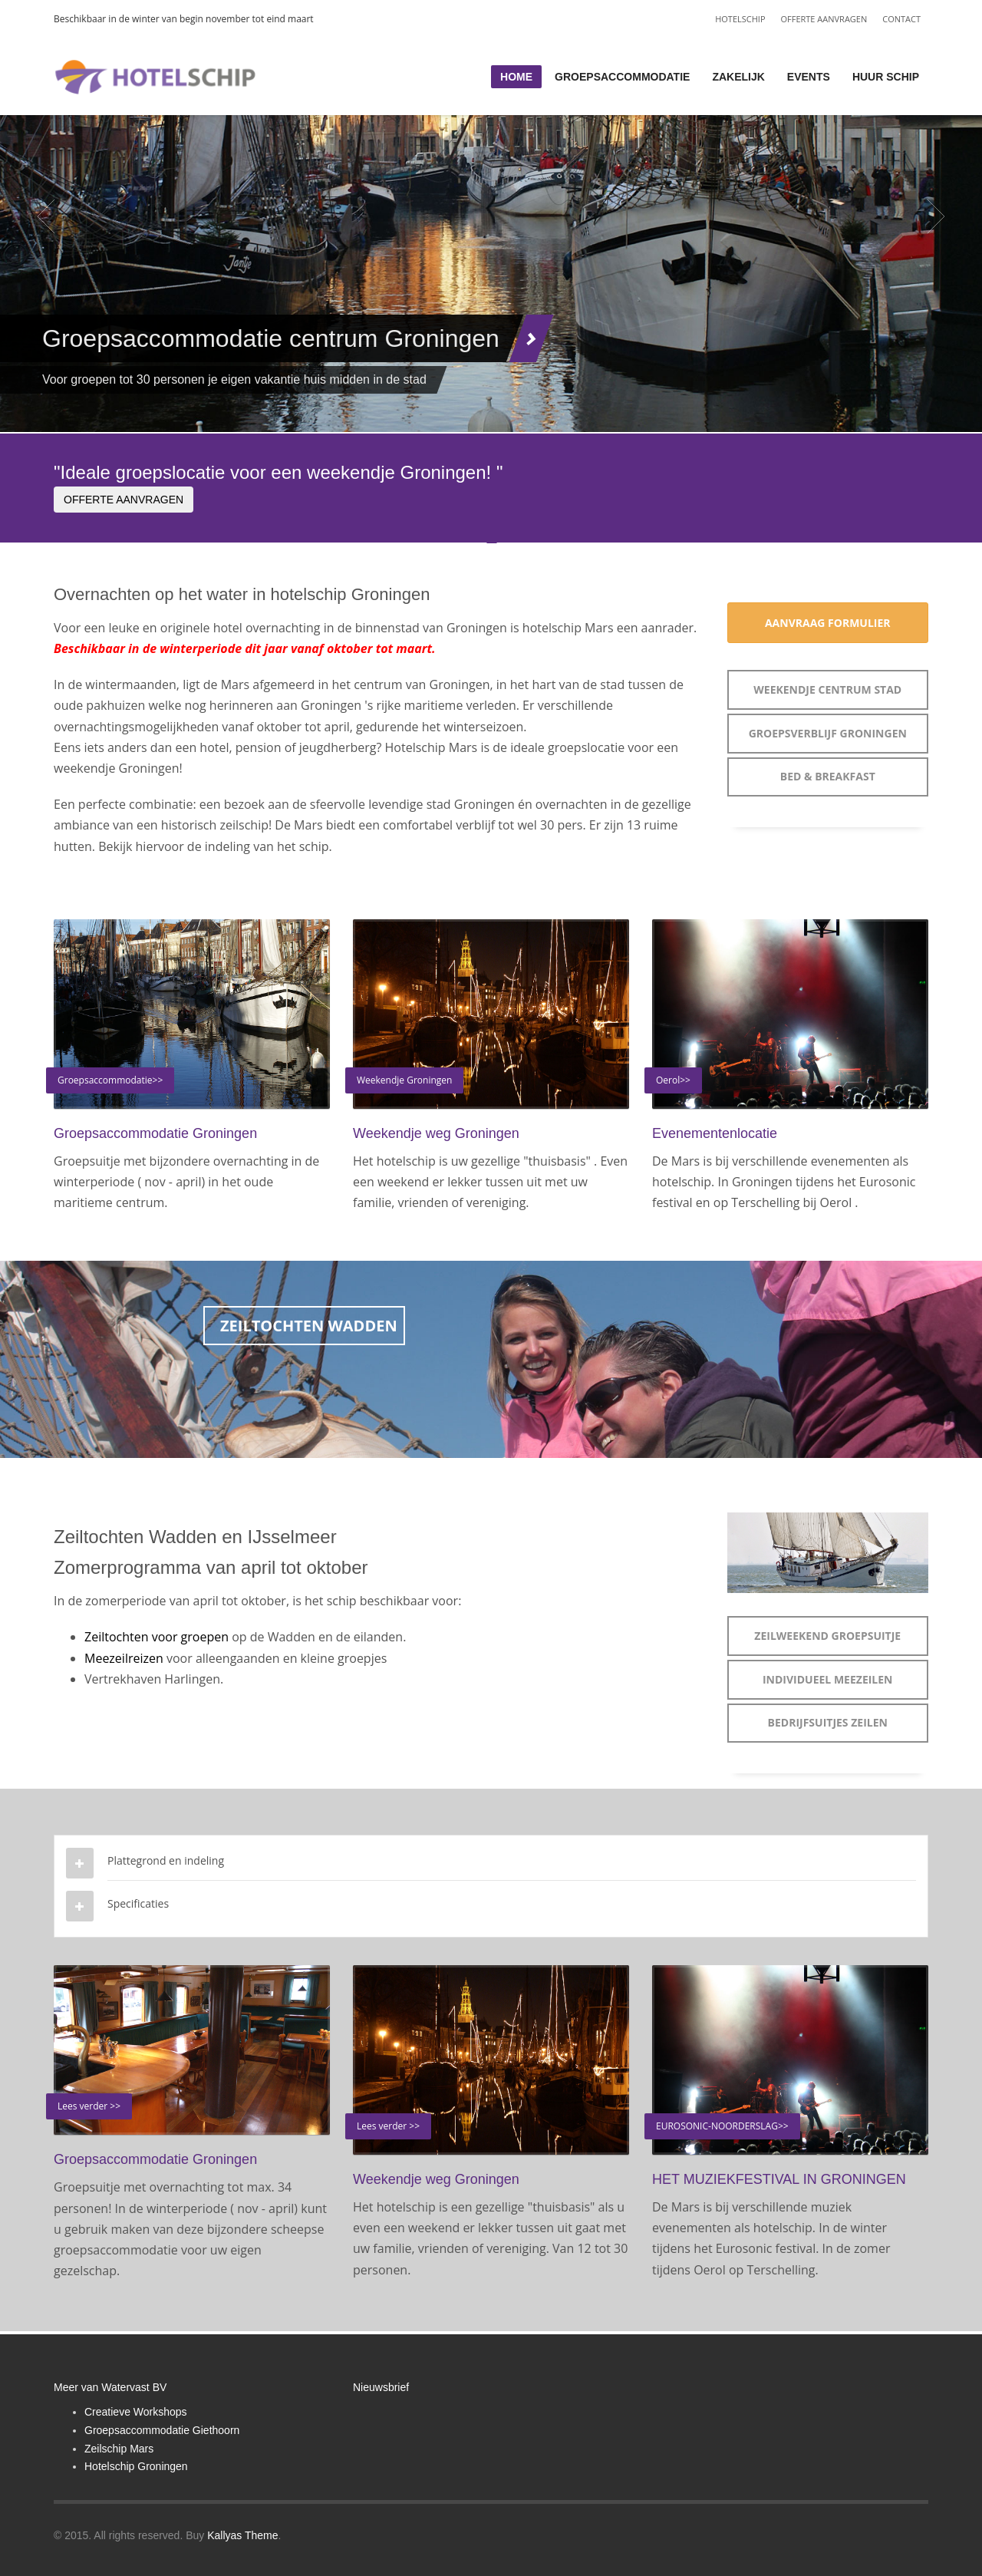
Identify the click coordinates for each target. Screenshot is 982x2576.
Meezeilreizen (123, 1658)
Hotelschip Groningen (136, 2466)
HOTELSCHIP (740, 19)
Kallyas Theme (242, 2535)
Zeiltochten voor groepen (158, 1636)
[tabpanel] (491, 216)
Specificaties (138, 1903)
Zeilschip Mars (118, 2448)
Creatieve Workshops (135, 2412)
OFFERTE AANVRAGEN (824, 19)
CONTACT (901, 19)
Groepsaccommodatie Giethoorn (161, 2430)
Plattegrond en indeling (165, 1860)
